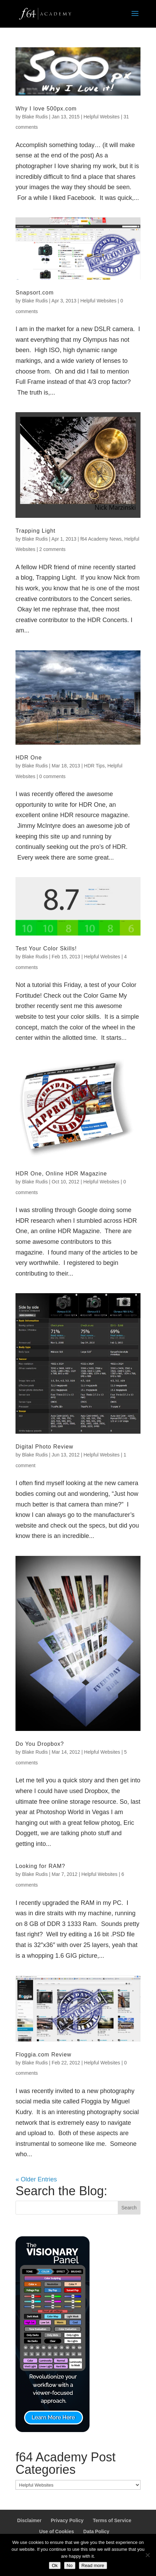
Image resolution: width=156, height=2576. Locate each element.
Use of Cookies (56, 2531)
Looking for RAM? (40, 1866)
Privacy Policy (67, 2520)
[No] (147, 2554)
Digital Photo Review (44, 1447)
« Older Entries (36, 2179)
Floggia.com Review (43, 2054)
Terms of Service (112, 2520)
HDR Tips (94, 765)
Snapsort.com (34, 293)
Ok (55, 2565)
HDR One (28, 758)
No (70, 2565)
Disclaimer (29, 2520)
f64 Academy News (101, 539)
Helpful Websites (102, 116)
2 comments (52, 549)
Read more (93, 2565)
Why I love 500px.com (45, 109)
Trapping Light (35, 531)
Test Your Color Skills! (46, 948)
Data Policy (96, 2531)
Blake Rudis (35, 116)
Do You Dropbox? (39, 1744)
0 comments (52, 776)
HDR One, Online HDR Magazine (61, 1173)
